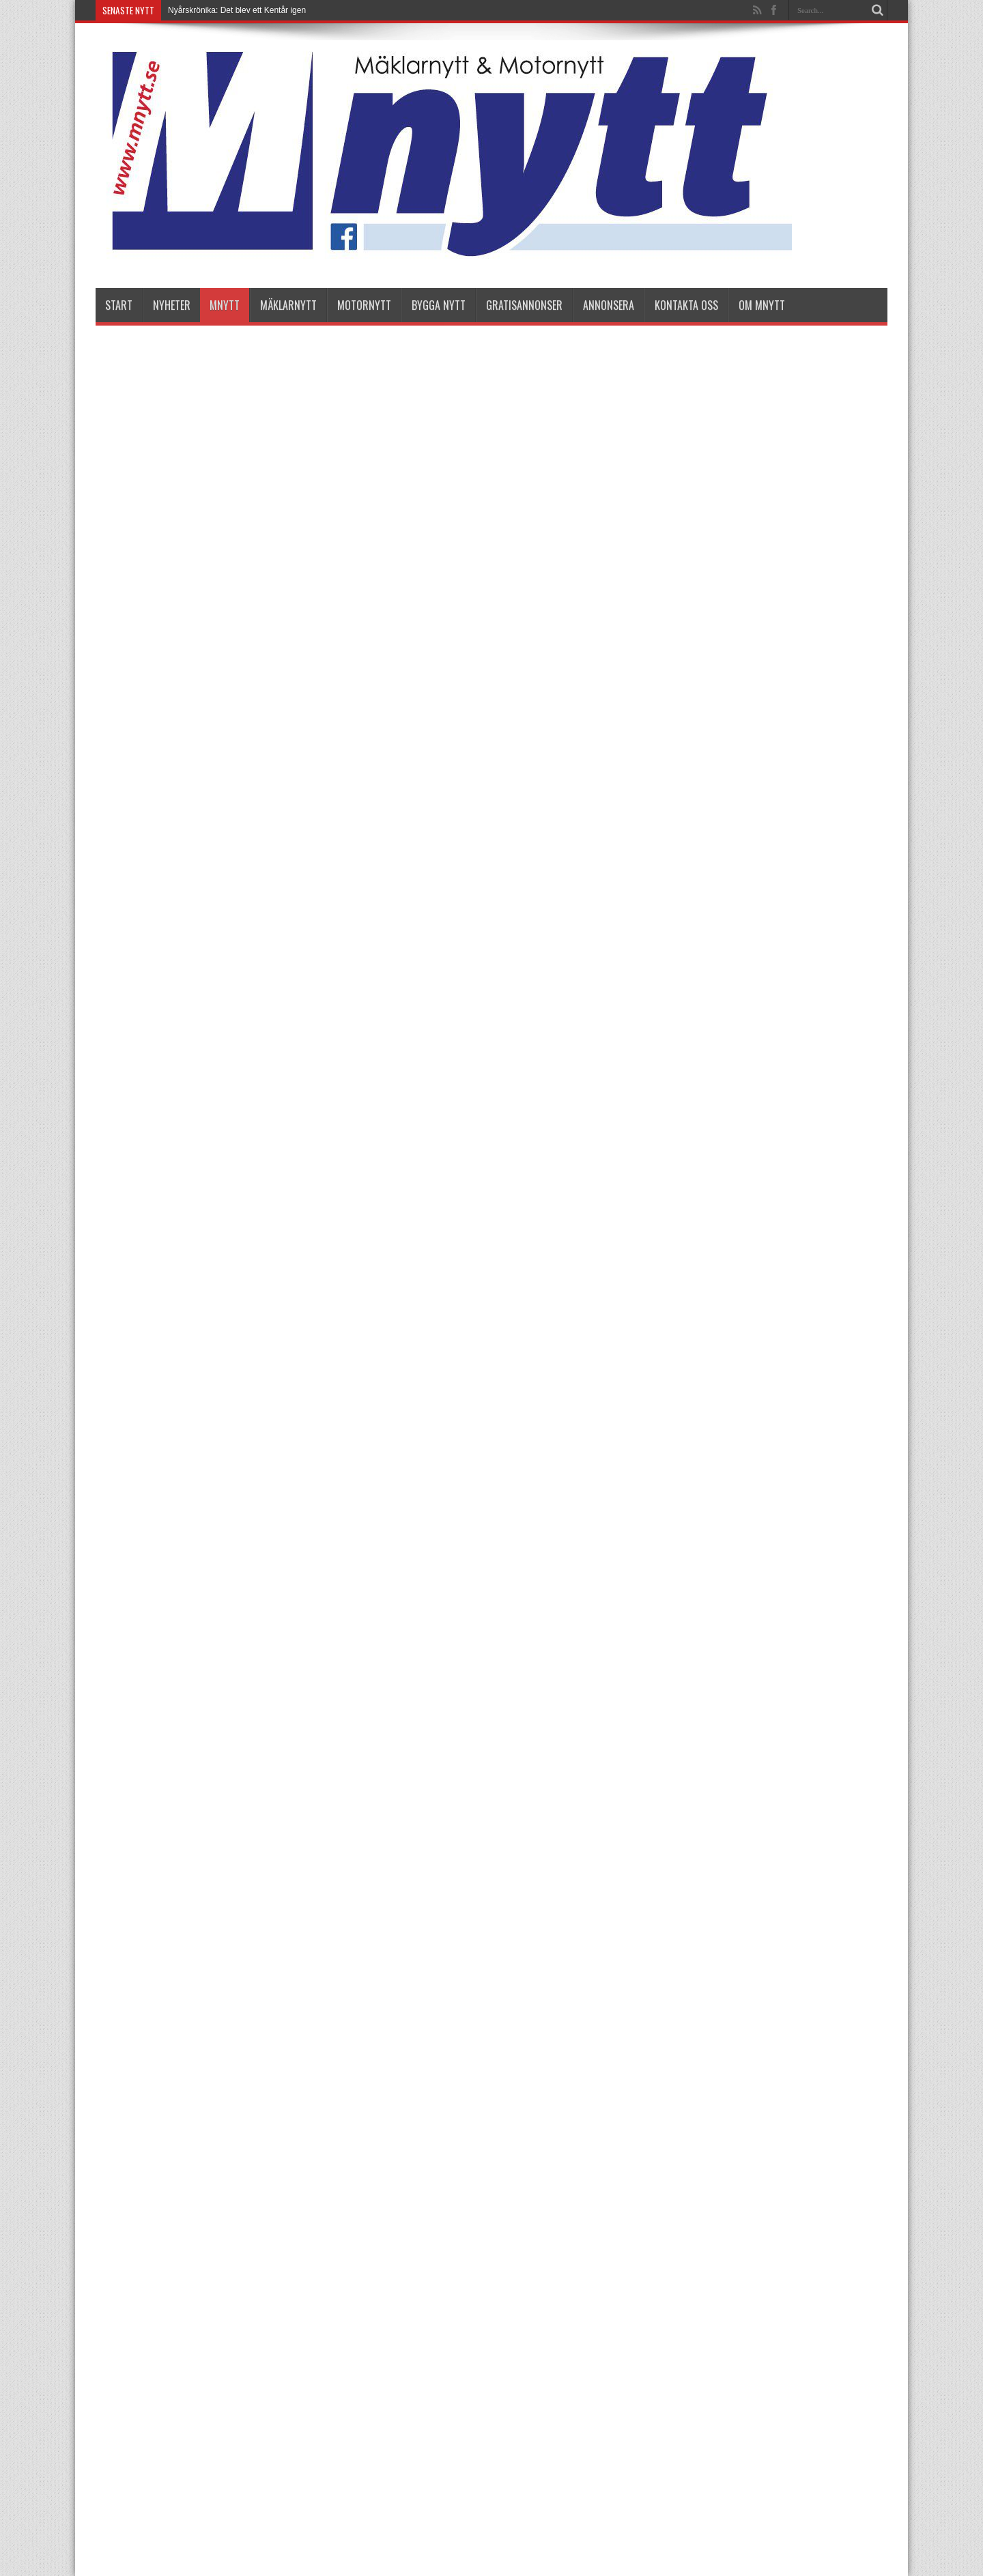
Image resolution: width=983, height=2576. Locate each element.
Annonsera (608, 305)
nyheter (171, 305)
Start (118, 305)
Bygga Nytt (439, 305)
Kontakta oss (686, 305)
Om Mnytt (762, 305)
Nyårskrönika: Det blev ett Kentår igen (237, 10)
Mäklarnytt (288, 305)
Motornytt (364, 305)
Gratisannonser (524, 305)
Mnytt (225, 305)
